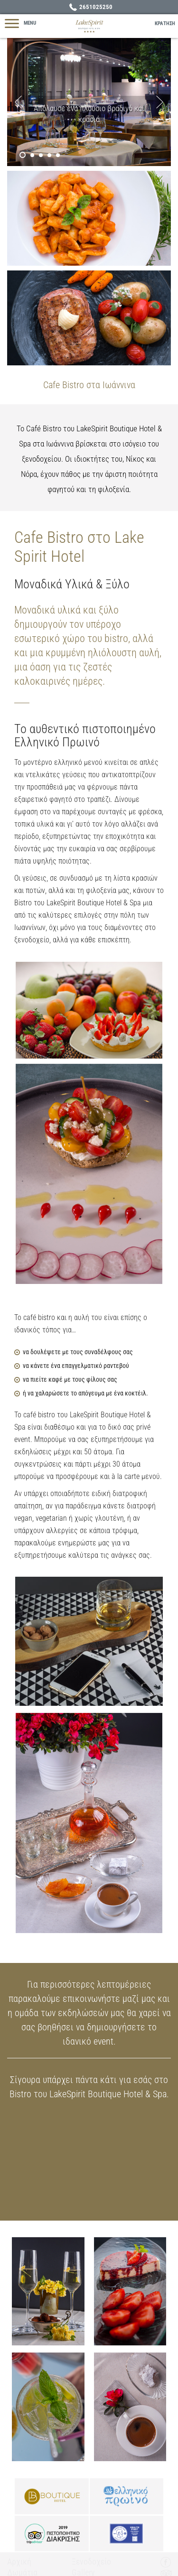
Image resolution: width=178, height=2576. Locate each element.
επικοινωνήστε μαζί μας (109, 1998)
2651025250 (95, 6)
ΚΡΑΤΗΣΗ (165, 23)
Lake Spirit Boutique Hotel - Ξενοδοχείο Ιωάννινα (89, 26)
